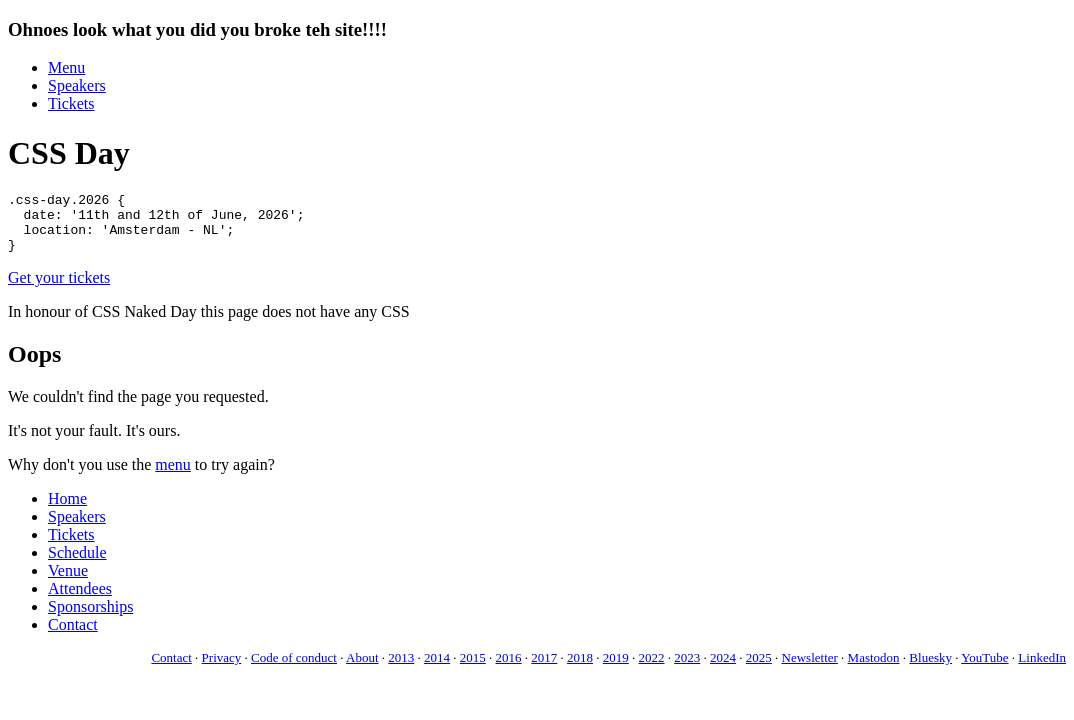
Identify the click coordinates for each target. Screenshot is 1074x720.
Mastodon (874, 669)
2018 (580, 669)
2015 (473, 669)
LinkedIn (1042, 669)
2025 (759, 669)
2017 (544, 669)
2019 (616, 669)
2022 (652, 669)
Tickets (71, 103)
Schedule (77, 564)
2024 (723, 669)
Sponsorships (90, 618)
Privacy (222, 669)
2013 (401, 669)
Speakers (77, 85)
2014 (437, 669)
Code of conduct (294, 669)
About (362, 669)
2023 (687, 669)
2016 (509, 669)
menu (173, 476)
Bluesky (930, 669)
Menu (66, 67)
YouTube (984, 669)
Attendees (80, 600)
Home (67, 510)
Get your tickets (59, 289)
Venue (68, 582)
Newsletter (810, 669)
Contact (73, 636)
